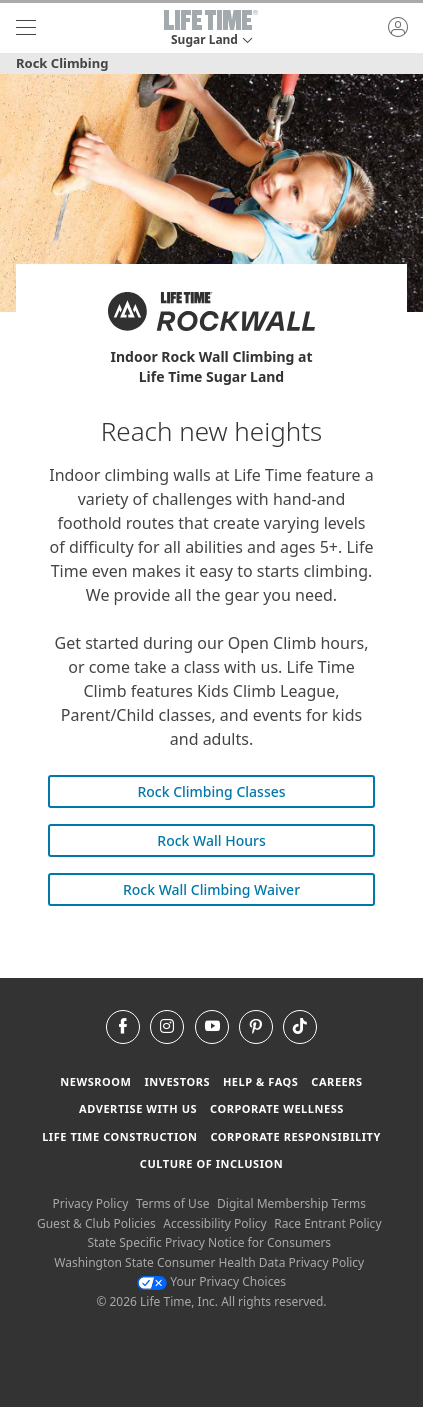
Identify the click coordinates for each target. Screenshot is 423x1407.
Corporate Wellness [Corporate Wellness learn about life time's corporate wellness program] (277, 1108)
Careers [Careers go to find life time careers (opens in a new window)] (336, 1081)
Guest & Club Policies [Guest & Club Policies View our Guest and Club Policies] (96, 1223)
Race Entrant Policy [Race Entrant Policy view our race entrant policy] (327, 1223)
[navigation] (26, 28)
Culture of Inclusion (211, 1163)
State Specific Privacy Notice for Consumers (209, 1242)
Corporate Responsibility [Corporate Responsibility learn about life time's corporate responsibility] (295, 1136)
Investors (177, 1081)
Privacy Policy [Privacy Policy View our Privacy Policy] (91, 1203)
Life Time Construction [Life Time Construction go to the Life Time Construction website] (119, 1136)
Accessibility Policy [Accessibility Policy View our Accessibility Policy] (214, 1223)
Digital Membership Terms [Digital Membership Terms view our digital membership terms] (291, 1203)
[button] (211, 28)
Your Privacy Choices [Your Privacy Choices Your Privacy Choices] (211, 1281)
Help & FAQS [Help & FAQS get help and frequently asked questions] (261, 1081)
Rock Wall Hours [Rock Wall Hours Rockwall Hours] (211, 840)
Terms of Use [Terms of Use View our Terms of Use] (172, 1203)
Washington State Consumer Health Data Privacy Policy (209, 1262)
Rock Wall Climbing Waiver (211, 889)
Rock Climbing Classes (211, 791)
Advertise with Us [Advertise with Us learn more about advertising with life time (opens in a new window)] (138, 1108)
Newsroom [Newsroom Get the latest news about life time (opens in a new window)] (95, 1081)
